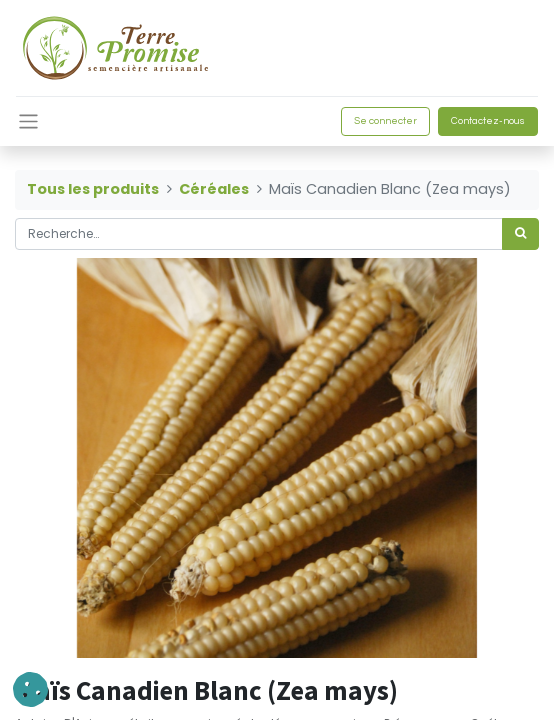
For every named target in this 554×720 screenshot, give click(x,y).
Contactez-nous (488, 121)
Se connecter (385, 121)
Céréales (214, 189)
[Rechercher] (520, 234)
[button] (30, 689)
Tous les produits (93, 189)
